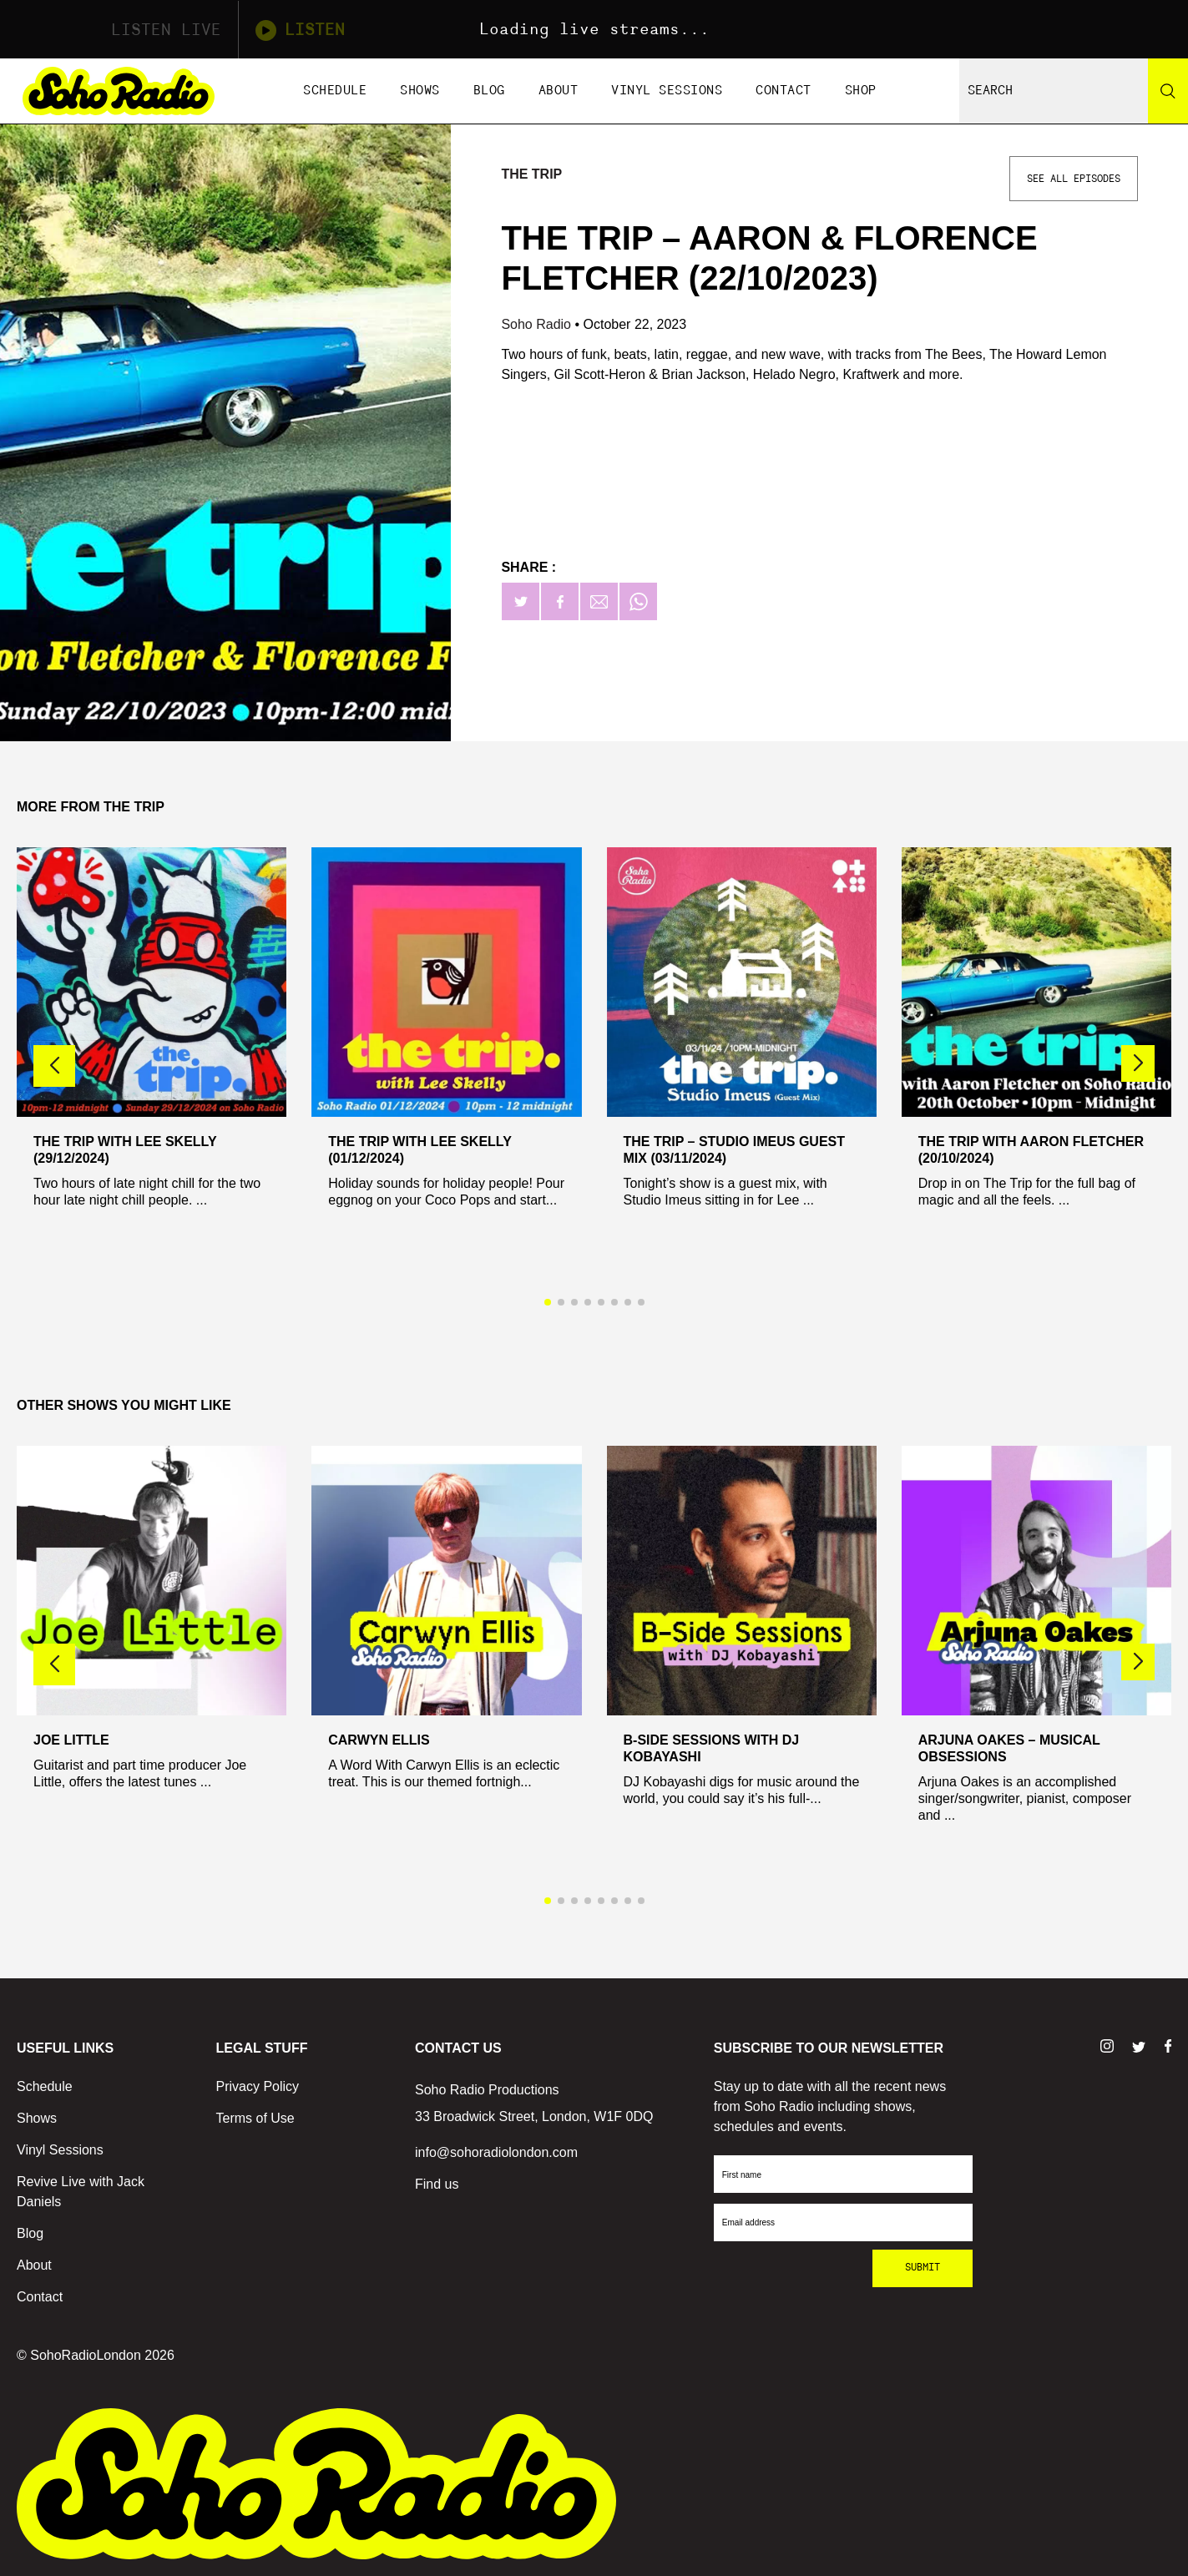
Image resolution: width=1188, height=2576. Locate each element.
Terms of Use (255, 2118)
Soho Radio (537, 324)
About (558, 90)
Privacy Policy (258, 2086)
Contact (783, 90)
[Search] (1168, 91)
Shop (861, 90)
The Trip (531, 174)
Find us (436, 2184)
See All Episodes (1073, 179)
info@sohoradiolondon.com (496, 2152)
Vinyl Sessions (666, 90)
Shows (420, 90)
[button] (1138, 1063)
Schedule (335, 90)
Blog (489, 90)
